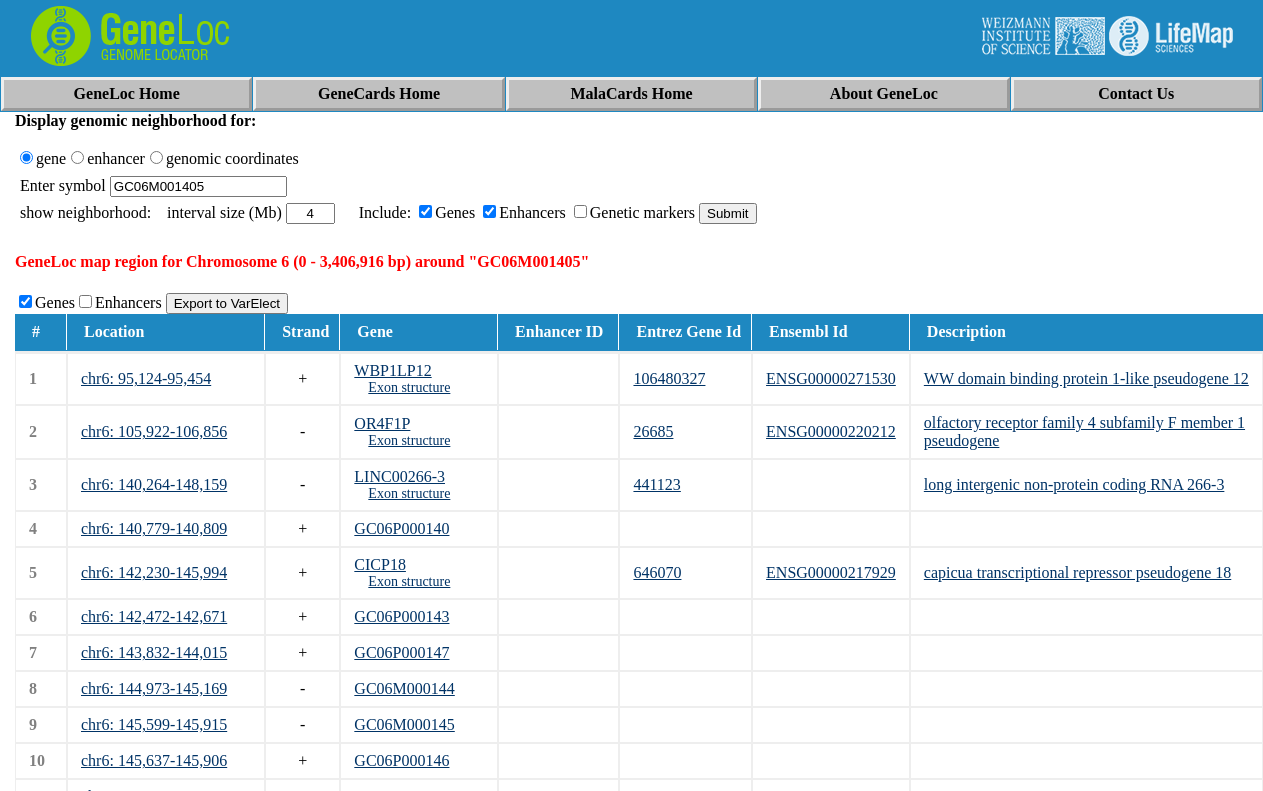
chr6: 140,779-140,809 (154, 528)
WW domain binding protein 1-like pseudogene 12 (1086, 378)
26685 (653, 431)
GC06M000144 (404, 688)
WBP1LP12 (392, 370)
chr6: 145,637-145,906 (154, 760)
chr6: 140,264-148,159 (154, 484)
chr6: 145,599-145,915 (154, 724)
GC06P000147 (401, 652)
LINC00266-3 (399, 476)
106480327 (669, 378)
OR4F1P (382, 423)
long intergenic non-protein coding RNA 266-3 (1074, 484)
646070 (657, 572)
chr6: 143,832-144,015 (154, 652)
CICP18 (380, 564)
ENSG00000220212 (831, 431)
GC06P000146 (401, 760)
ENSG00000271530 (831, 378)
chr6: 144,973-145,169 (154, 688)
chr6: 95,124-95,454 (146, 378)
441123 (656, 484)
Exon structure (409, 387)
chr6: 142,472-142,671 (154, 616)
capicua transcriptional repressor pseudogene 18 (1077, 572)
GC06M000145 (404, 724)
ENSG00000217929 (831, 572)
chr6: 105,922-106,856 (154, 431)
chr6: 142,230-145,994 (154, 572)
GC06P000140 (401, 528)
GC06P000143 (401, 616)
